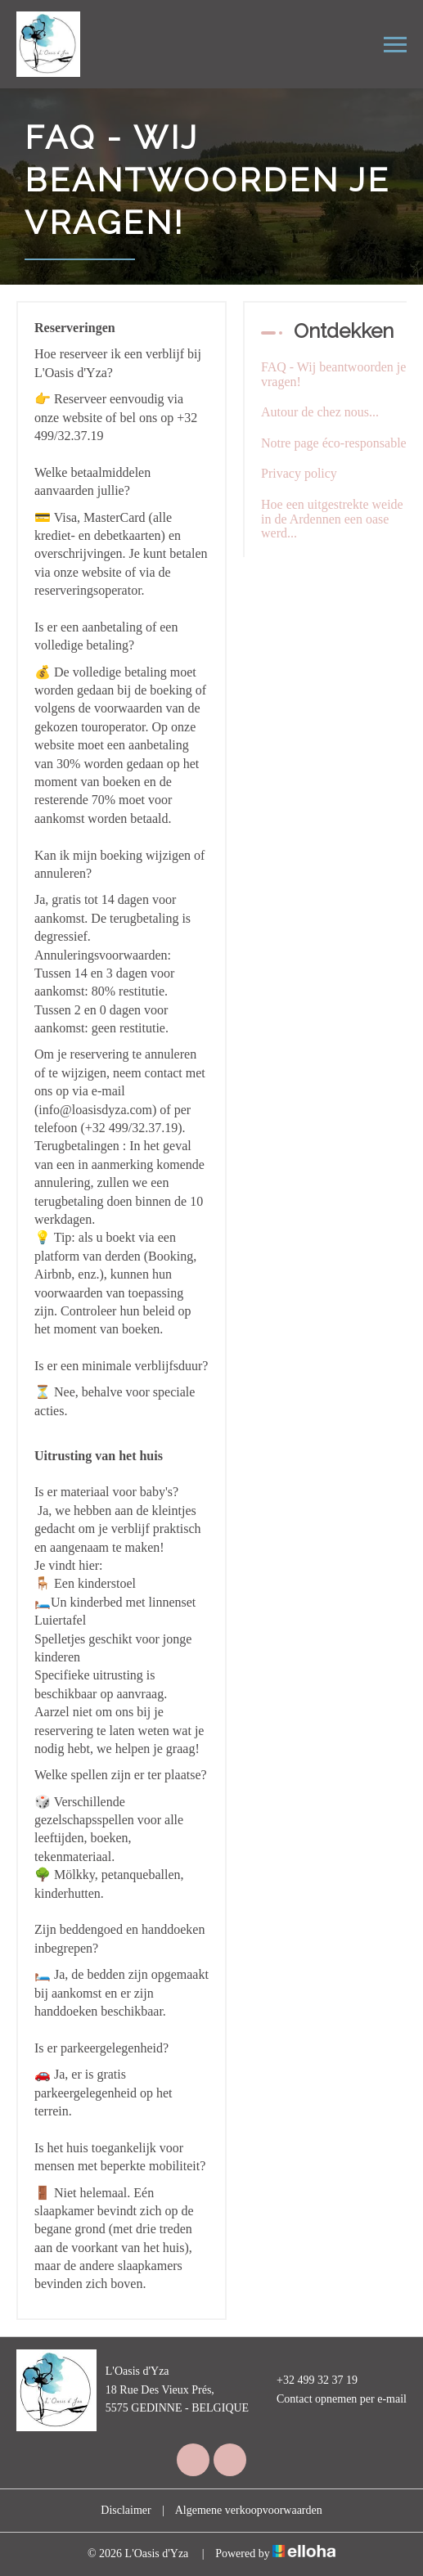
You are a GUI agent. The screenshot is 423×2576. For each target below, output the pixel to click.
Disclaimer (126, 2510)
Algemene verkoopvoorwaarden (248, 2510)
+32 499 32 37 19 (308, 2381)
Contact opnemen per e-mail (332, 2399)
